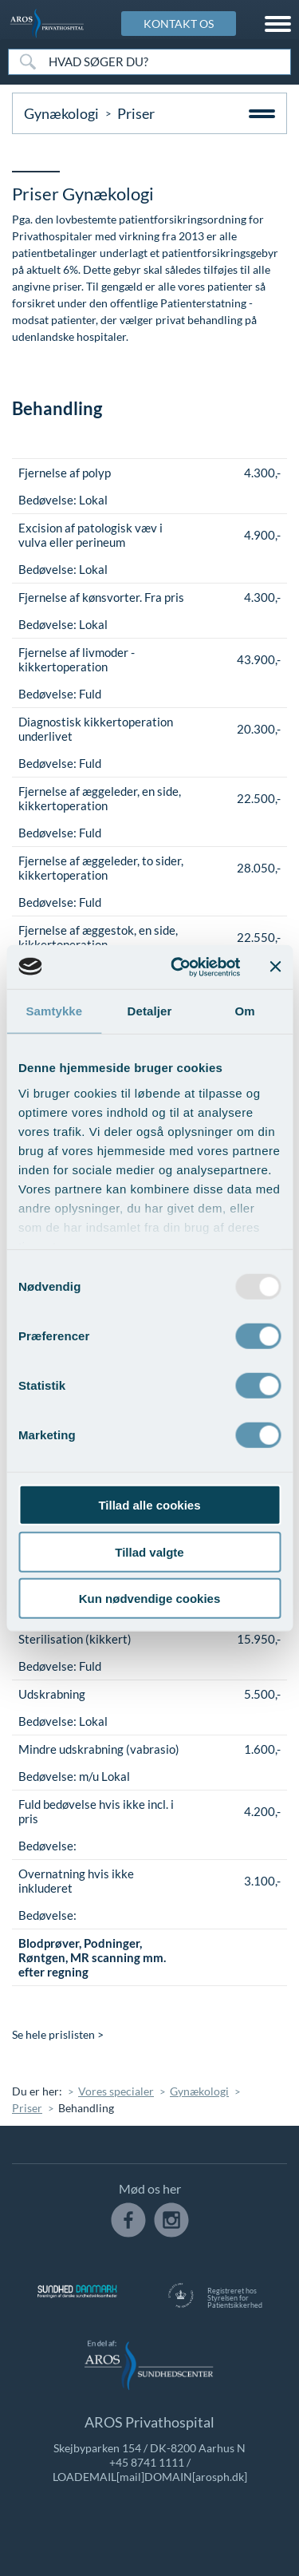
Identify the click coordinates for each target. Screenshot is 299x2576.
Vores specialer (116, 2091)
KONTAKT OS (179, 23)
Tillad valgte (149, 1551)
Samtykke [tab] (54, 1011)
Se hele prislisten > (58, 2034)
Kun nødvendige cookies (150, 1598)
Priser (27, 2108)
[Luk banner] (275, 966)
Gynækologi (61, 113)
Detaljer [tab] (150, 1011)
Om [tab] (245, 1011)
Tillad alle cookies (149, 1505)
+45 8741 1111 (146, 2462)
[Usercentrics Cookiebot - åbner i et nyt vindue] (178, 966)
